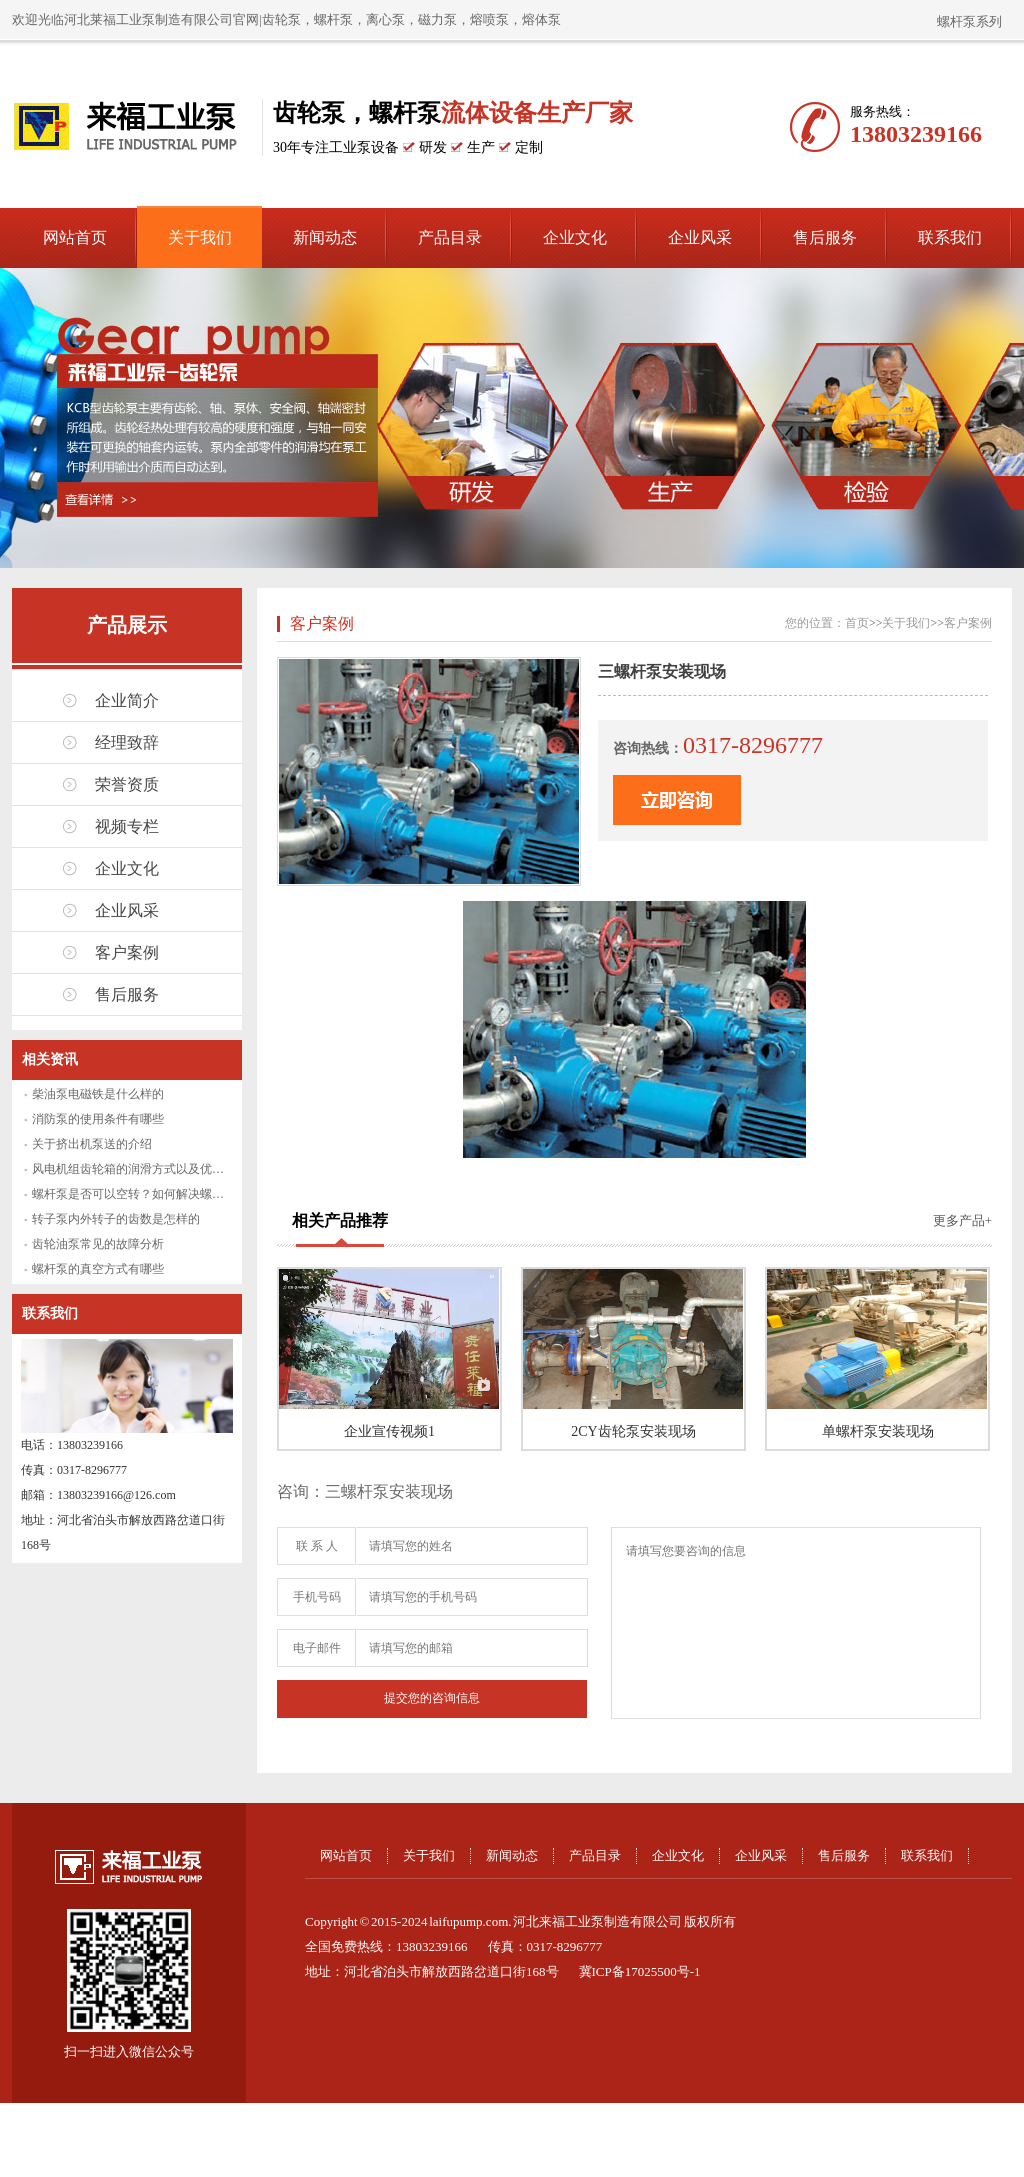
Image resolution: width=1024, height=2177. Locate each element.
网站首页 (75, 237)
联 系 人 (317, 1546)
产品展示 (127, 625)
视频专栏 (127, 826)
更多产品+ (962, 1220)
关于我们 (200, 237)
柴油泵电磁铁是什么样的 (98, 1094)
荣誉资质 (127, 784)
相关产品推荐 (340, 1220)
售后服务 (825, 237)
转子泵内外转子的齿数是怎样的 (116, 1219)
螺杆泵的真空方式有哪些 (98, 1269)
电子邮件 (317, 1648)
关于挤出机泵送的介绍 (92, 1144)
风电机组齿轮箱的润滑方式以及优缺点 (134, 1169)
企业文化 (575, 237)
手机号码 (317, 1597)
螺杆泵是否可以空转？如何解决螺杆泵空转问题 (158, 1194)
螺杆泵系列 (969, 21)
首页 (857, 623)
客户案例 (127, 952)
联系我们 (950, 237)
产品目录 (450, 237)
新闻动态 (325, 237)
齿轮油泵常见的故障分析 (98, 1244)
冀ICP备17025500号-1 (640, 1971)
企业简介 (127, 700)
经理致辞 (127, 742)
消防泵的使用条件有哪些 (98, 1119)
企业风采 (700, 237)
